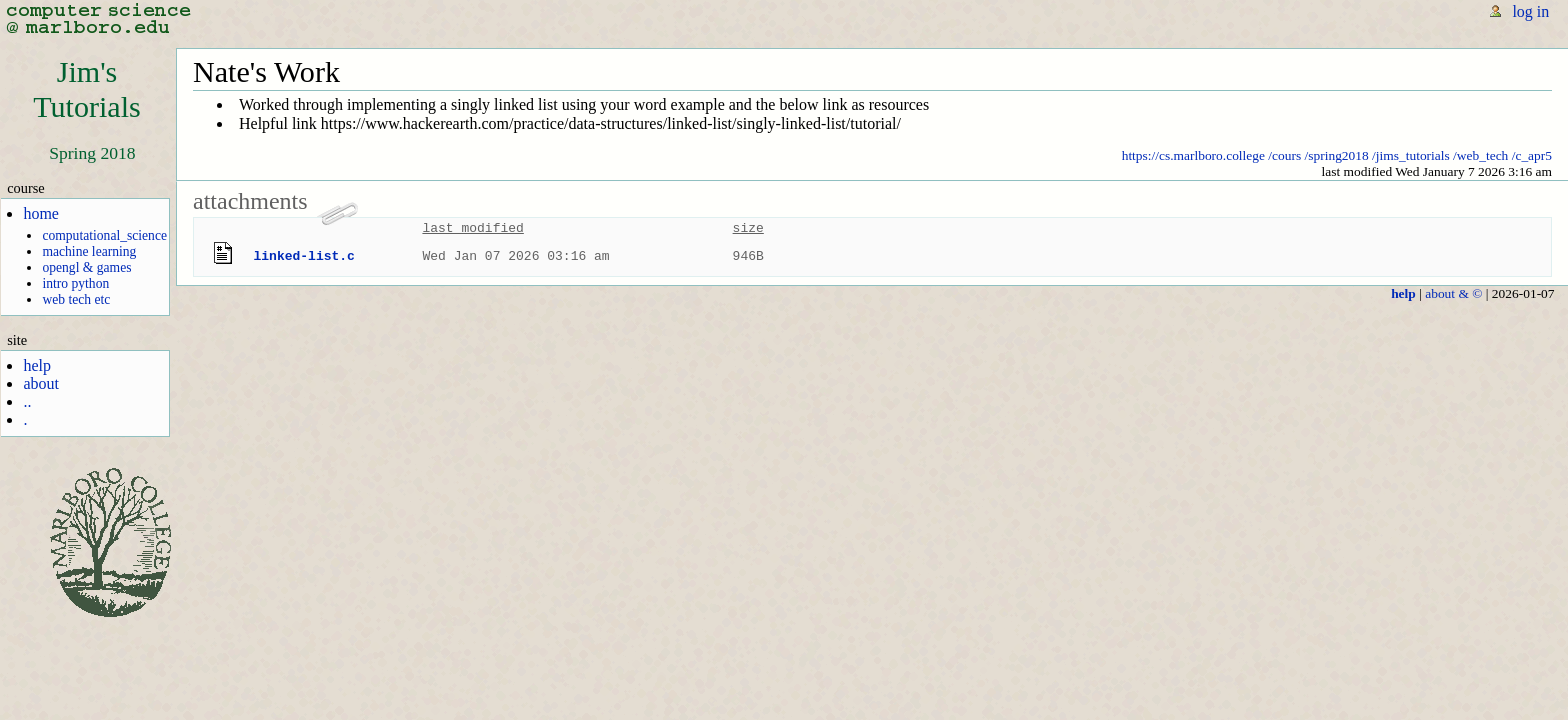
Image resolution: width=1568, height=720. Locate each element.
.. (27, 401)
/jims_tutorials (1411, 155)
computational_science (104, 235)
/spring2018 (1337, 155)
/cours (1284, 155)
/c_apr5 (1532, 155)
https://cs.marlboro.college (1193, 155)
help (37, 365)
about (41, 383)
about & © (1453, 293)
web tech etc (76, 299)
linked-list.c (304, 256)
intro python (75, 283)
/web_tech (1480, 155)
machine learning (89, 251)
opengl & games (86, 267)
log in (1530, 11)
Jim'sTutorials (87, 89)
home (41, 213)
